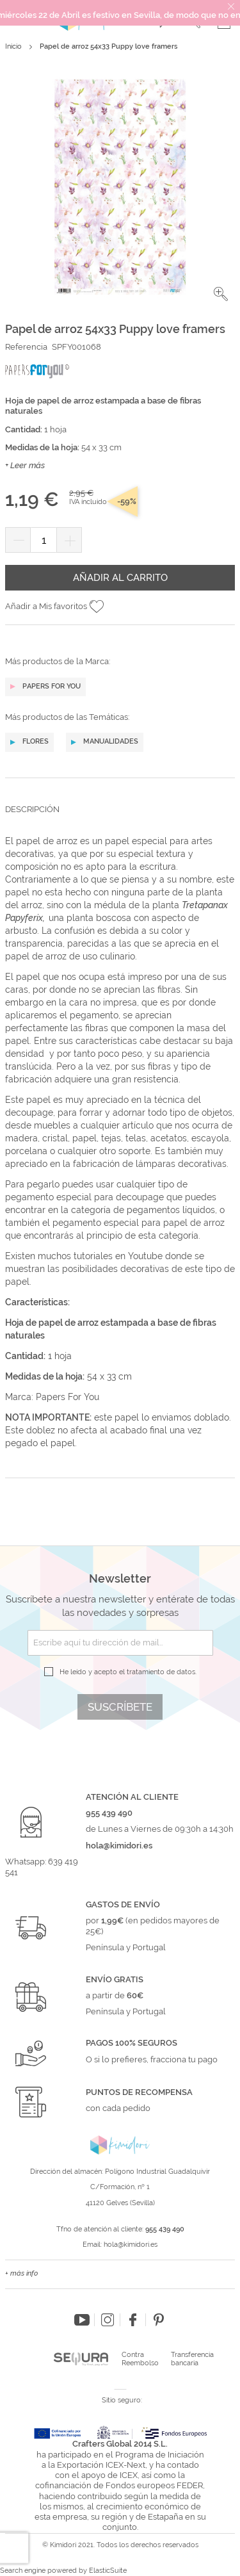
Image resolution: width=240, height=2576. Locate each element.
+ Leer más (25, 465)
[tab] (120, 819)
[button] (220, 294)
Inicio (13, 46)
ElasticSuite (108, 2570)
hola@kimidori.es (130, 2244)
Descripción (32, 809)
